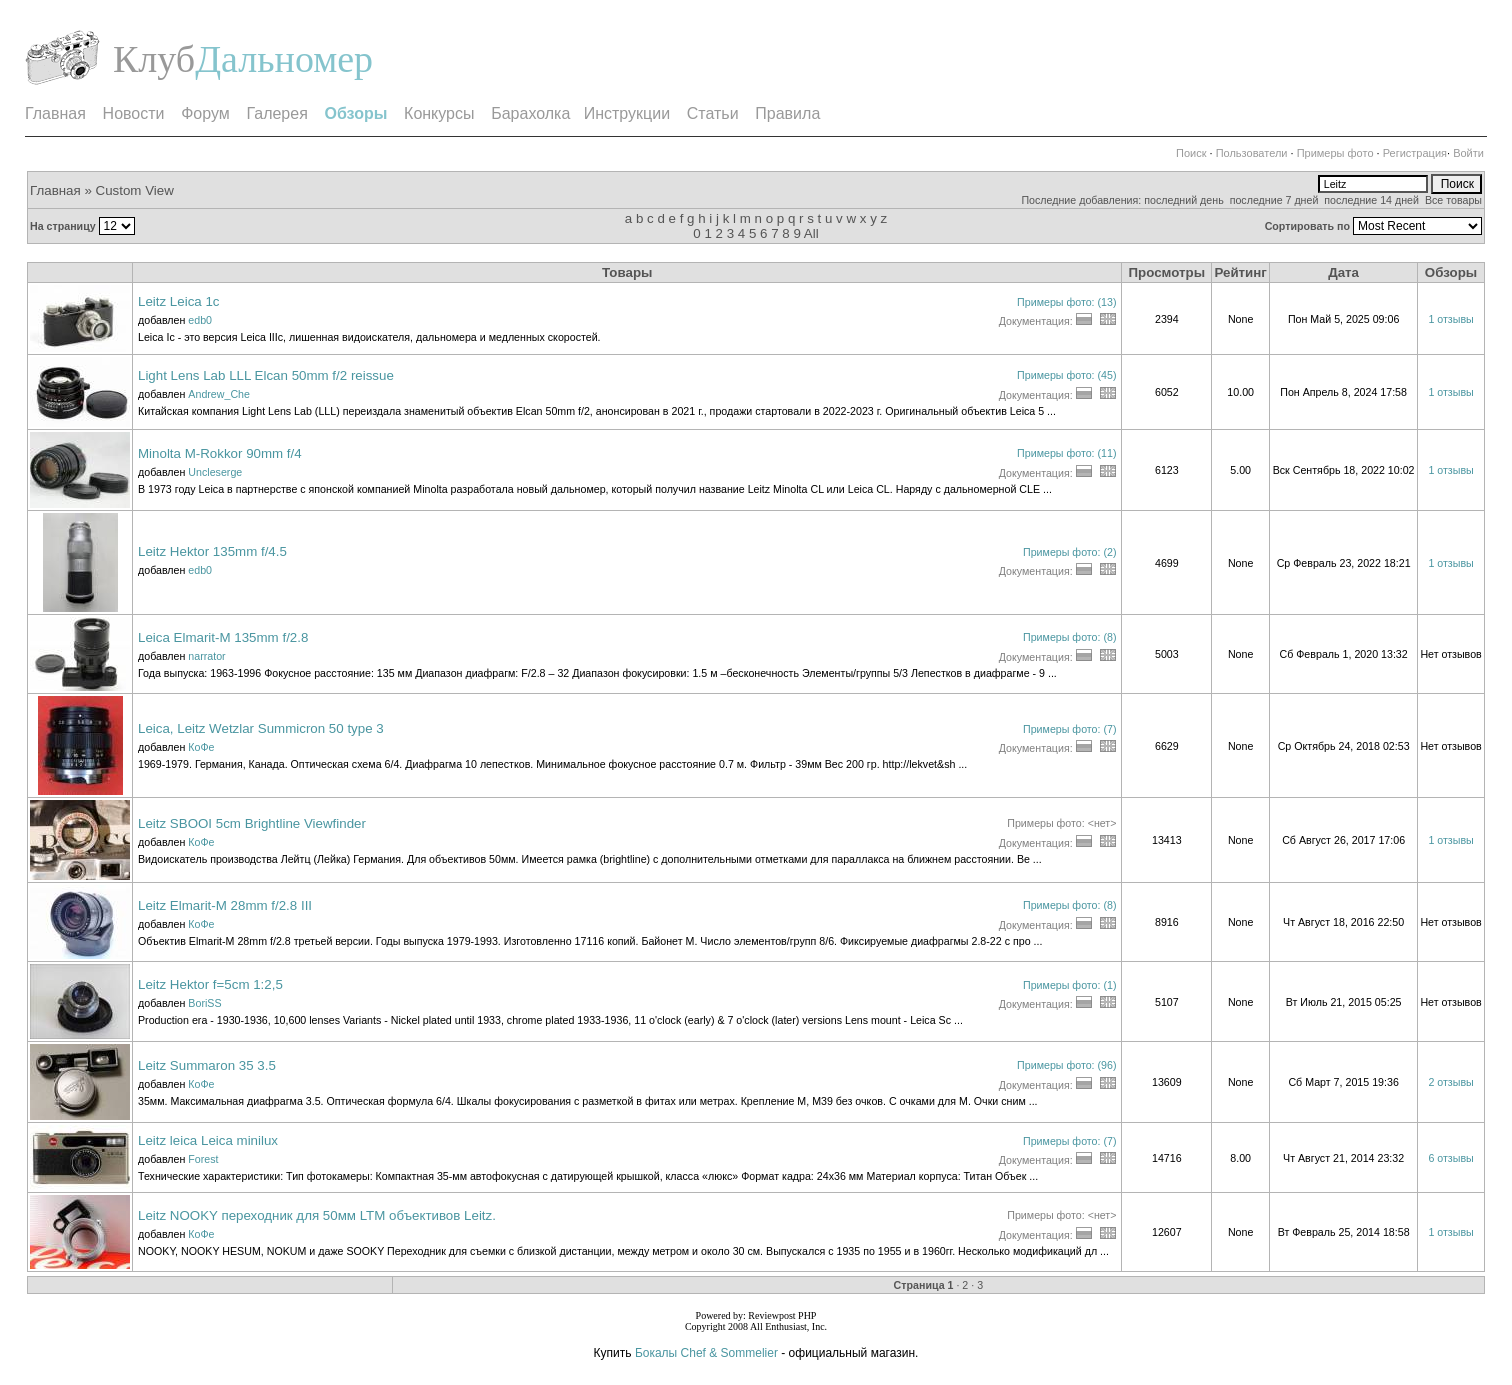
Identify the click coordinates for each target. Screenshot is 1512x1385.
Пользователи (1252, 153)
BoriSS (204, 1003)
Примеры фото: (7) (1069, 729)
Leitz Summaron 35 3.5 (207, 1065)
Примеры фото (1335, 153)
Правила (787, 113)
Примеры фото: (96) (1066, 1065)
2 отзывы (1450, 1082)
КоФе (201, 747)
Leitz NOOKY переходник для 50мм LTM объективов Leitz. (317, 1215)
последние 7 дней (1274, 200)
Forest (203, 1159)
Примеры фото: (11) (1066, 453)
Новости (134, 113)
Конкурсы (439, 113)
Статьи (713, 113)
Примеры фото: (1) (1069, 985)
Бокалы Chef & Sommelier (708, 1353)
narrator (206, 656)
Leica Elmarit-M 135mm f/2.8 (223, 637)
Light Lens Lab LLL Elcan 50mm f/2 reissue (266, 375)
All (811, 233)
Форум (205, 113)
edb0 (200, 320)
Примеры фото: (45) (1066, 375)
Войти (1468, 153)
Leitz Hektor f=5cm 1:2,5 (210, 984)
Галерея (276, 113)
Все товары (1453, 200)
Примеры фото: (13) (1066, 302)
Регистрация (1415, 153)
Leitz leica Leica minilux (208, 1140)
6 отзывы (1450, 1158)
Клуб (154, 59)
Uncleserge (215, 472)
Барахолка (530, 113)
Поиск (1191, 153)
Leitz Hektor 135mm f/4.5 (212, 551)
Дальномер (284, 59)
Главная (55, 113)
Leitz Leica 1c (179, 301)
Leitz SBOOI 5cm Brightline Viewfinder (252, 823)
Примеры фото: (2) (1069, 552)
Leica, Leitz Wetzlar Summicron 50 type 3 (261, 728)
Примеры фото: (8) (1069, 637)
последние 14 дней (1371, 200)
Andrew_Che (219, 394)
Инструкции (627, 113)
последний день (1184, 200)
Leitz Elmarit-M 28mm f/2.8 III (225, 905)
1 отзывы (1450, 319)
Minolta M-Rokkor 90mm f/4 (220, 453)
